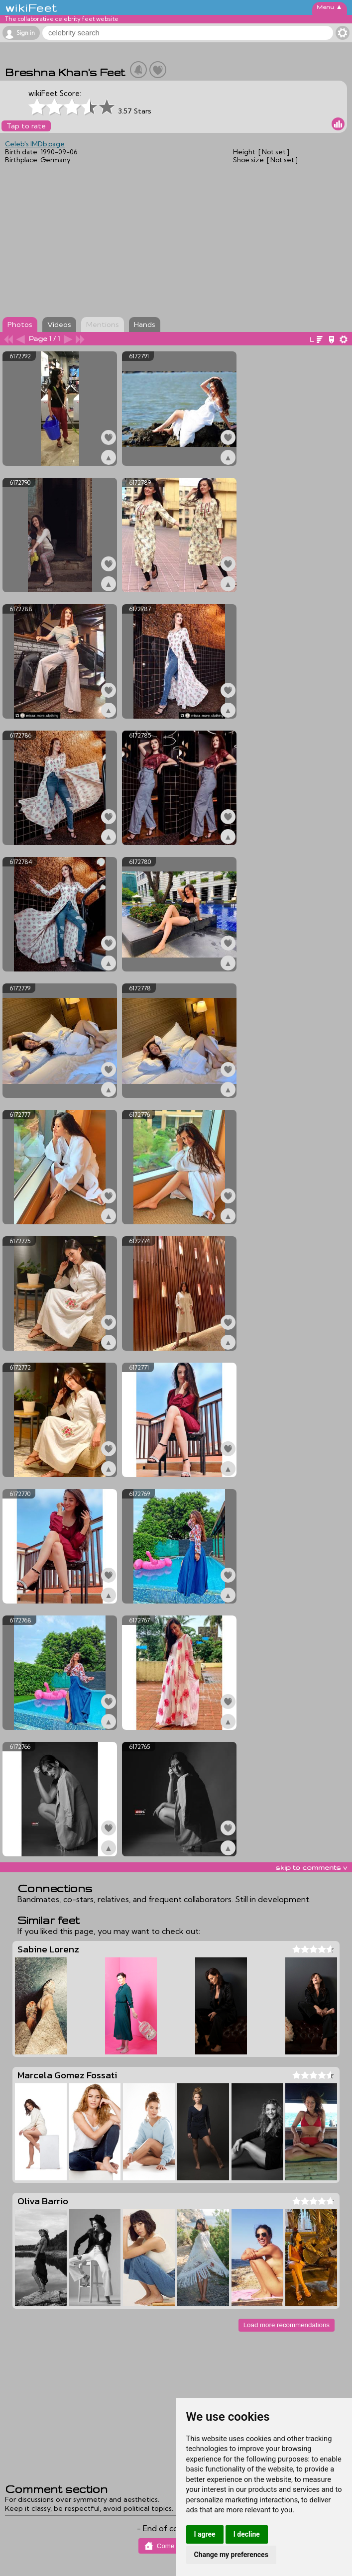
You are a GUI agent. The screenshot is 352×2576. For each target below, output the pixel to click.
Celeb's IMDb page (35, 144)
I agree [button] (205, 2534)
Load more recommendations (286, 2325)
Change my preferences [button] (231, 2555)
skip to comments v (311, 1867)
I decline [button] (247, 2534)
